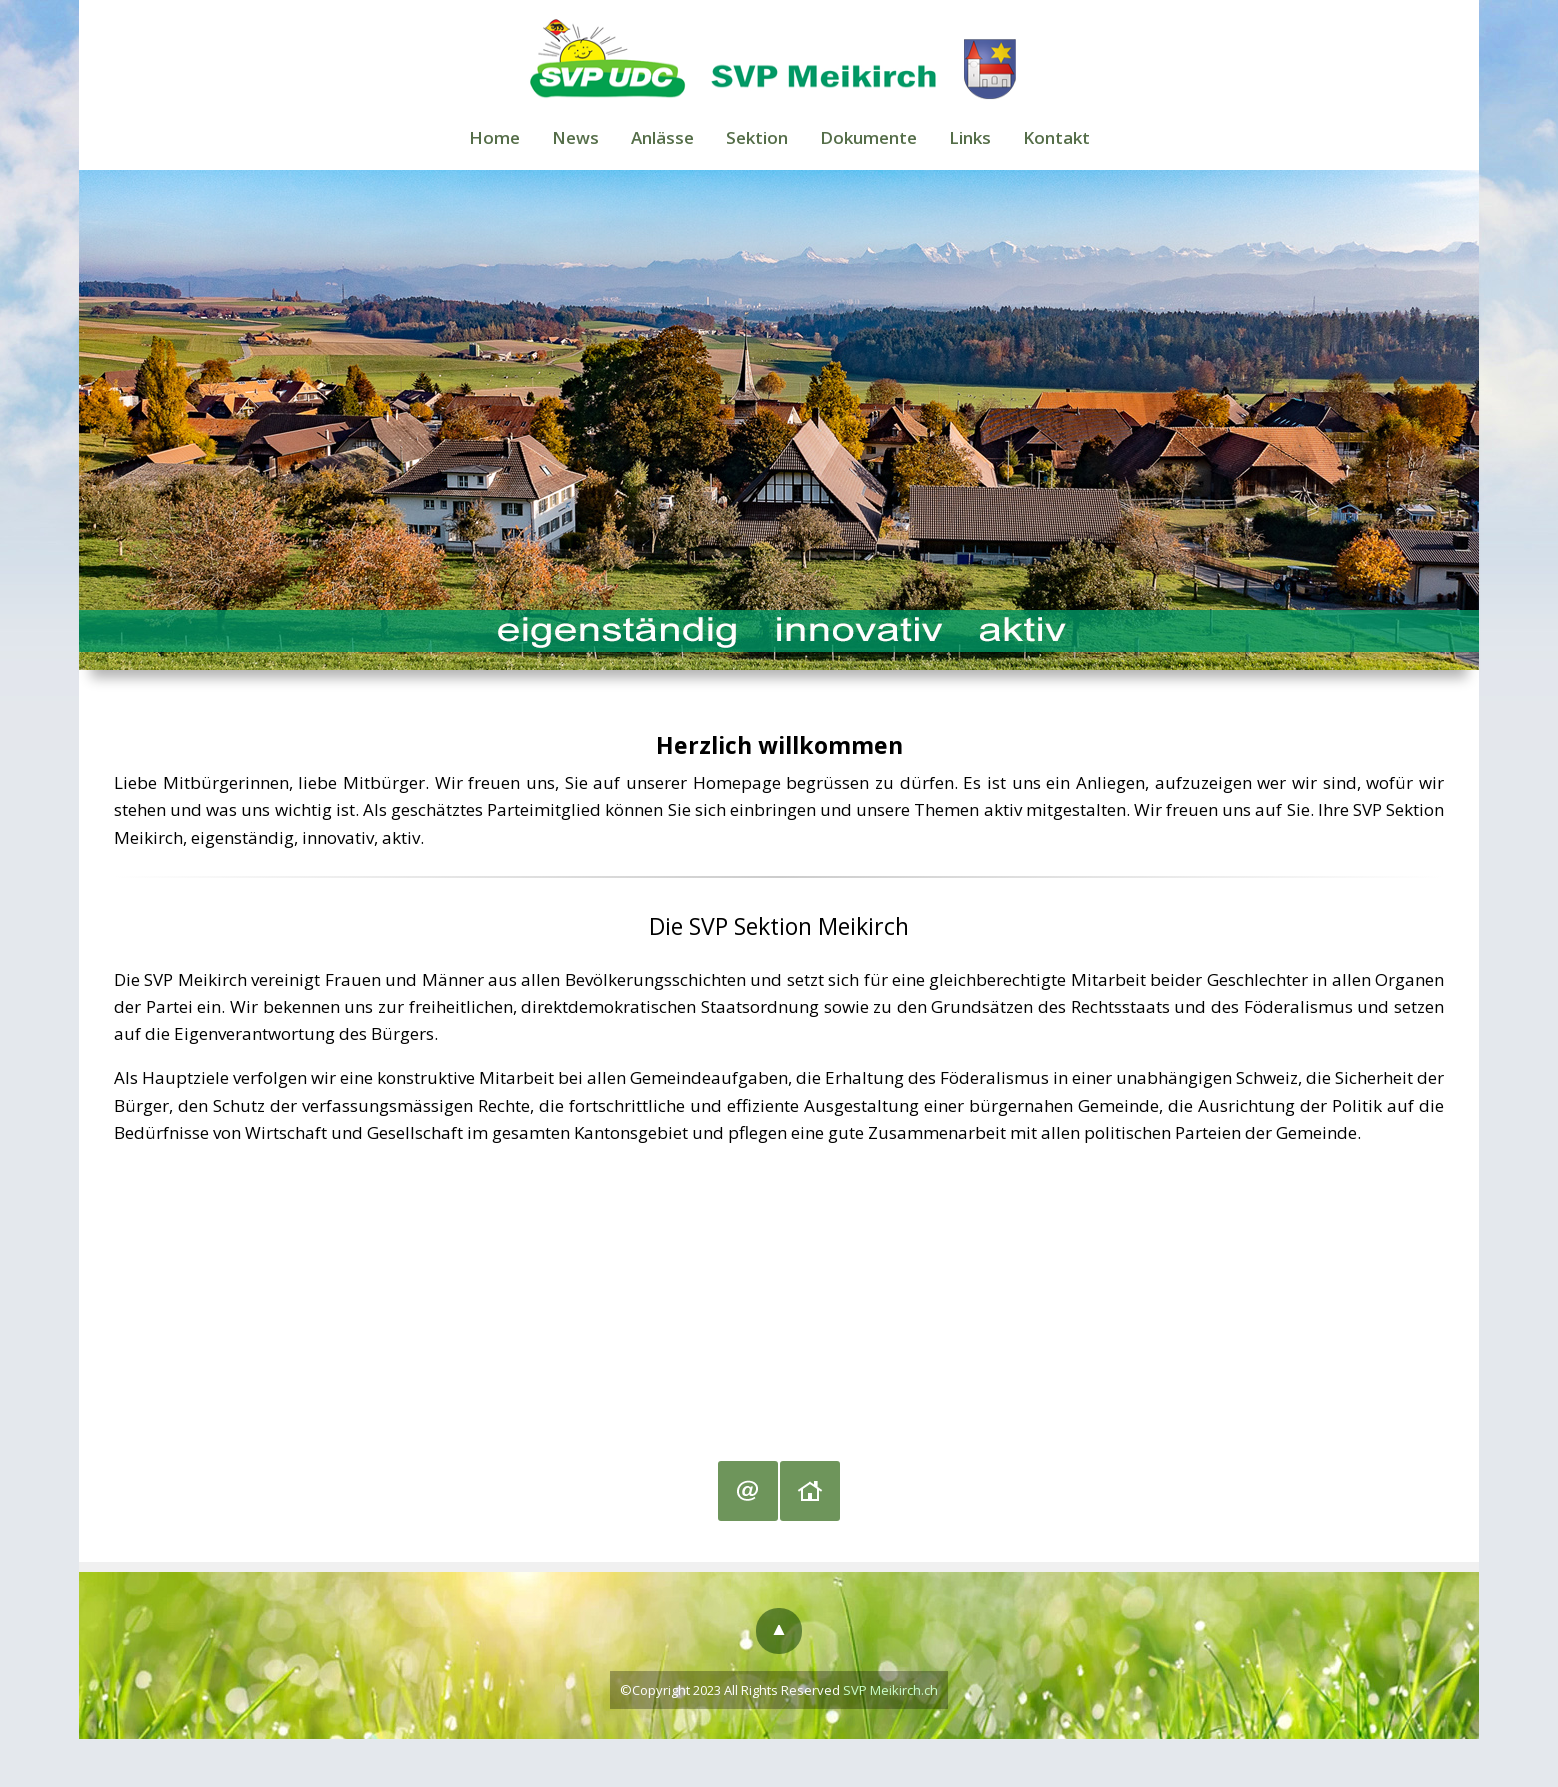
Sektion (757, 137)
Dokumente (868, 137)
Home (492, 137)
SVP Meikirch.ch (890, 1691)
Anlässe (661, 137)
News (573, 137)
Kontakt (1057, 137)
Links (971, 137)
